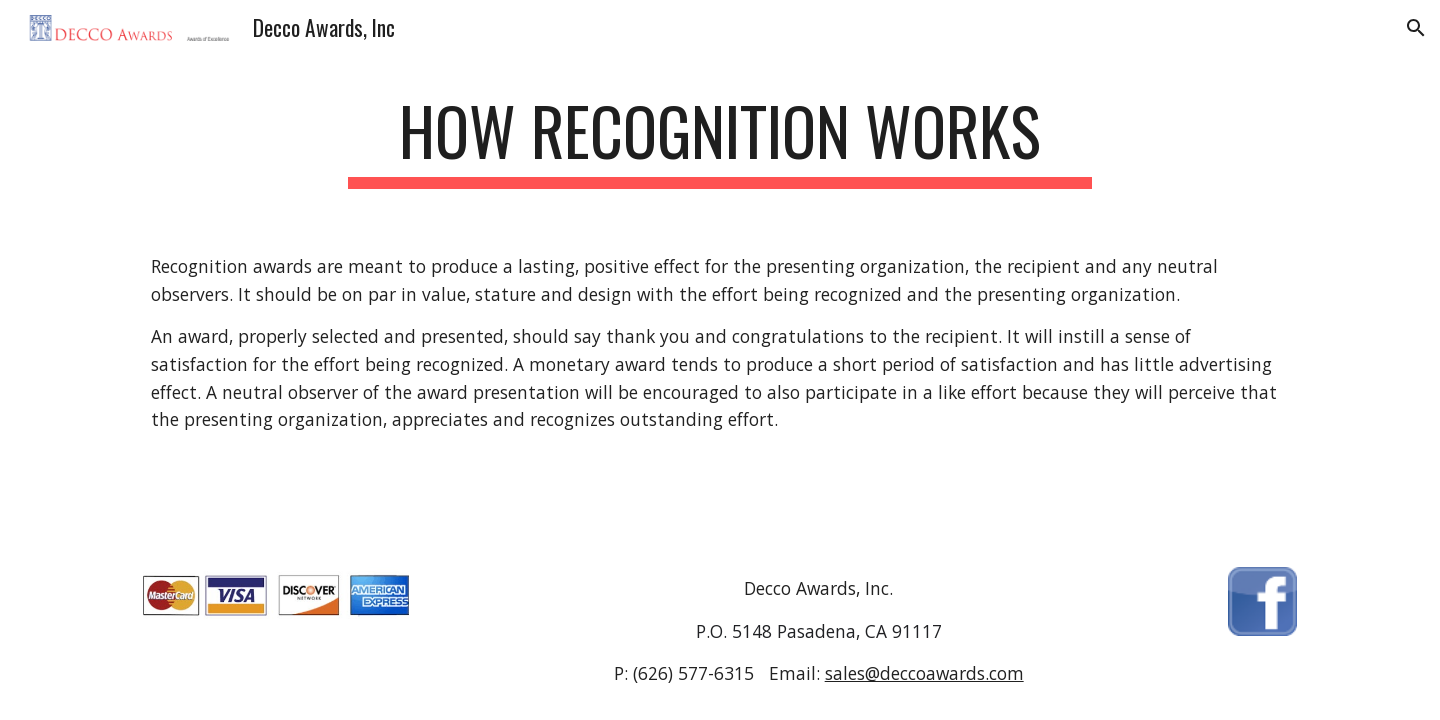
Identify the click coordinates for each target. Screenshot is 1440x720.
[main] (720, 140)
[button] (1416, 28)
